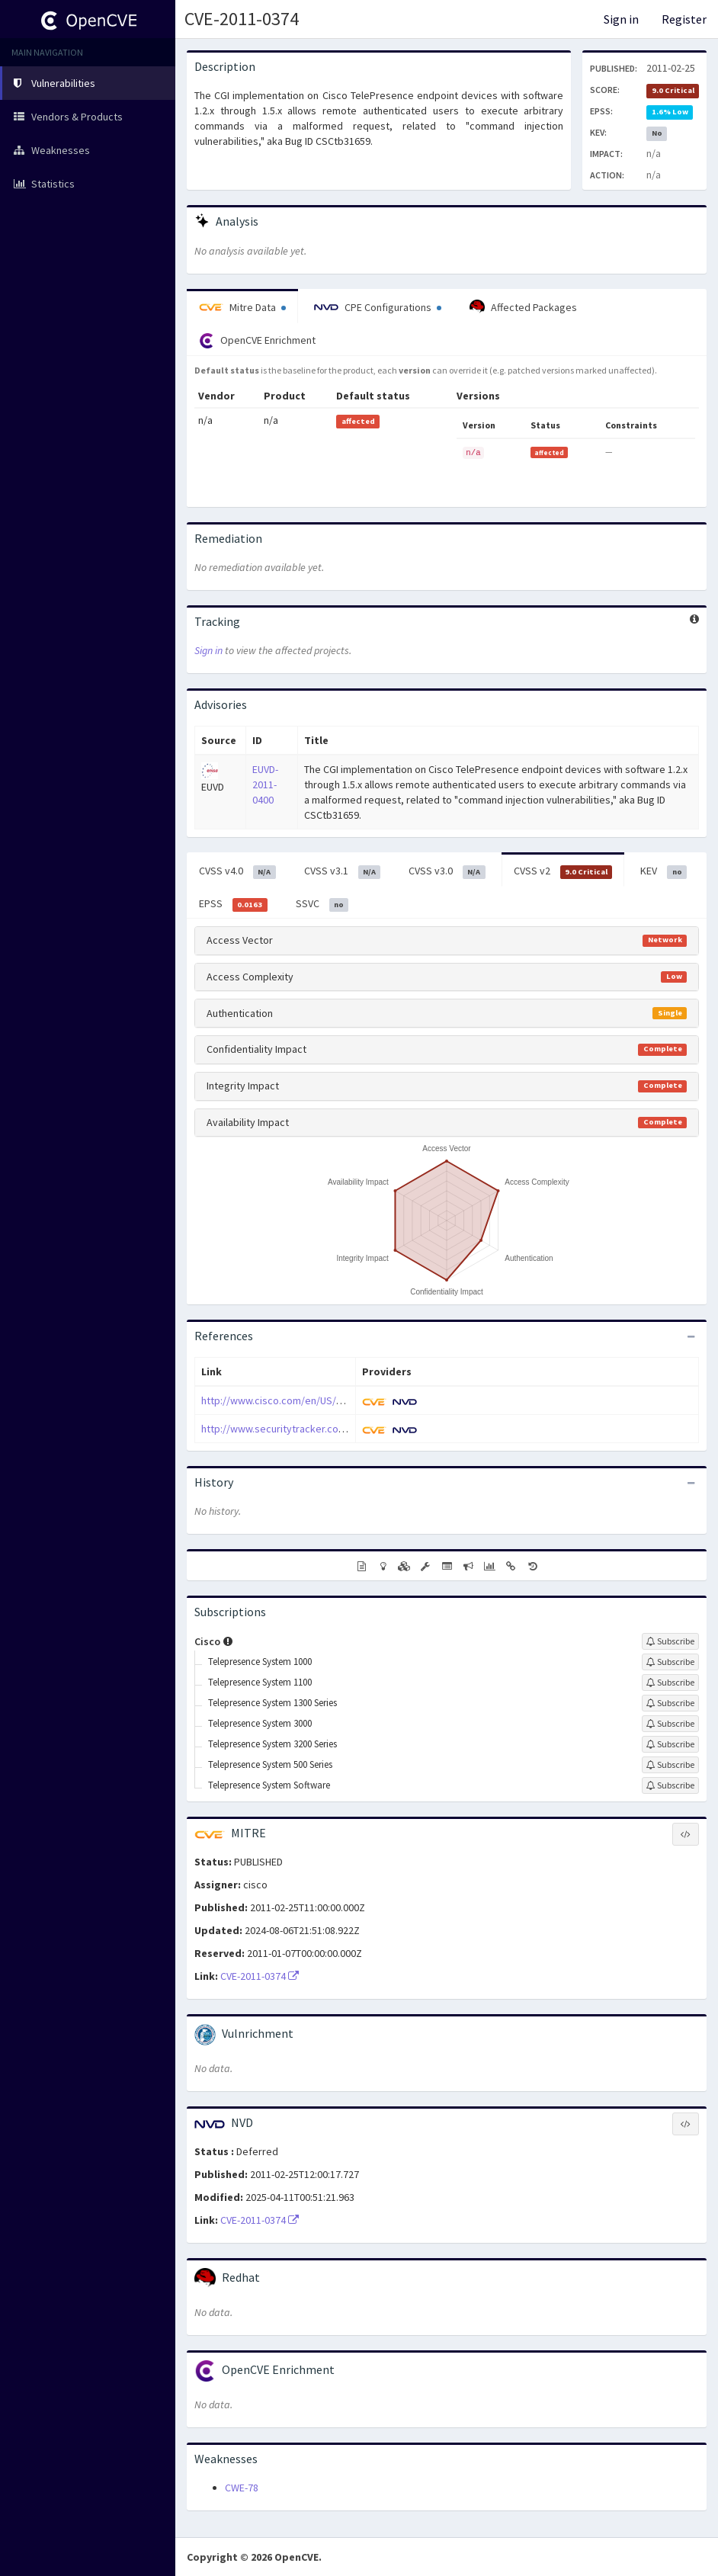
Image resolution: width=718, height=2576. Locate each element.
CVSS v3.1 (342, 871)
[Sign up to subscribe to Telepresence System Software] (670, 1785)
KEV (663, 871)
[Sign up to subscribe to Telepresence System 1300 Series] (670, 1703)
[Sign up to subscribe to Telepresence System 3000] (670, 1723)
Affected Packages (523, 307)
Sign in (621, 19)
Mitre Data (242, 307)
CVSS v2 (563, 871)
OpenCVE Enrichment (257, 340)
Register (684, 19)
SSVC (322, 904)
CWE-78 (241, 2487)
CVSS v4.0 (237, 871)
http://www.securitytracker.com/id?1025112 (301, 1429)
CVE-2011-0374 (241, 18)
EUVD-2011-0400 (265, 784)
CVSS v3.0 (447, 871)
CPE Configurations (377, 307)
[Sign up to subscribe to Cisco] (670, 1641)
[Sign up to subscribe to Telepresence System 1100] (670, 1682)
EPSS (233, 904)
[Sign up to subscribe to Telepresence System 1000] (670, 1662)
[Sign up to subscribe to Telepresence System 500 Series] (670, 1764)
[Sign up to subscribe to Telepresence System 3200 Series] (670, 1744)
